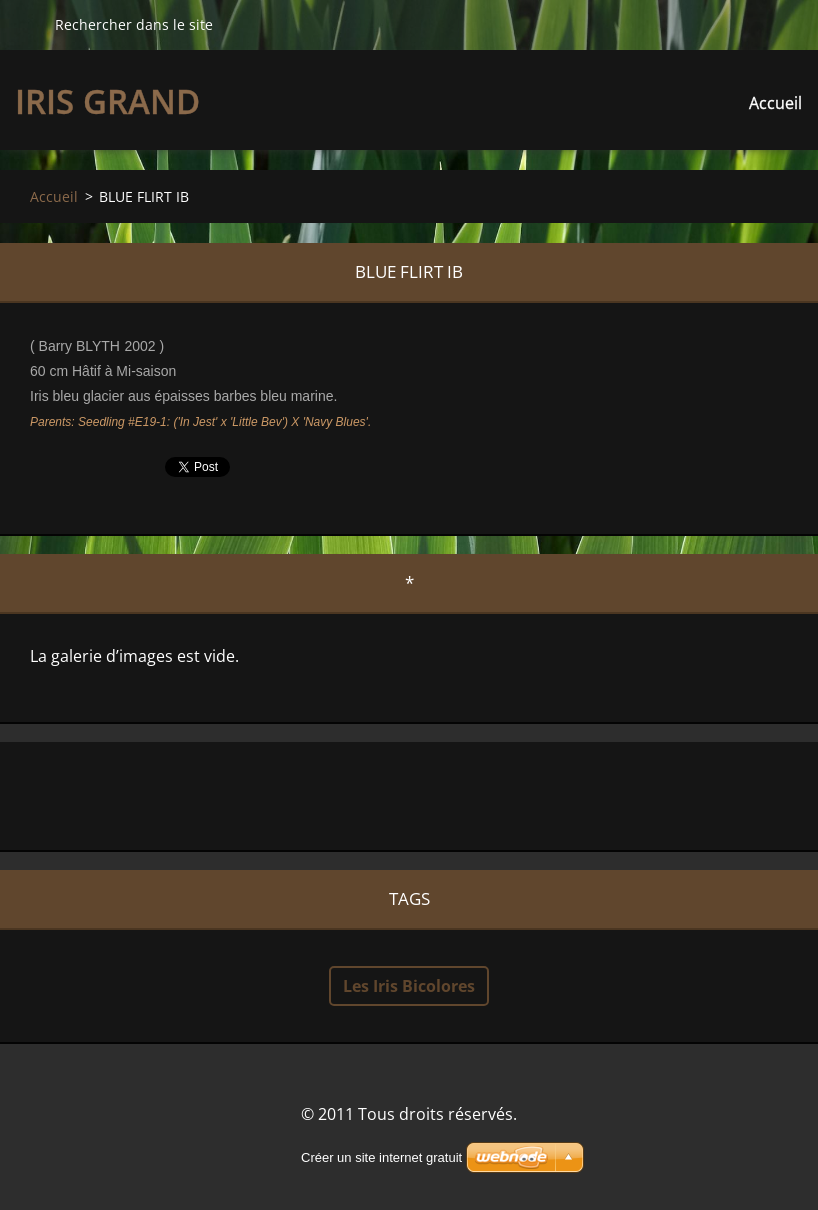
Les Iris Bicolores (409, 986)
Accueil (775, 103)
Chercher (27, 24)
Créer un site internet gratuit (381, 1157)
